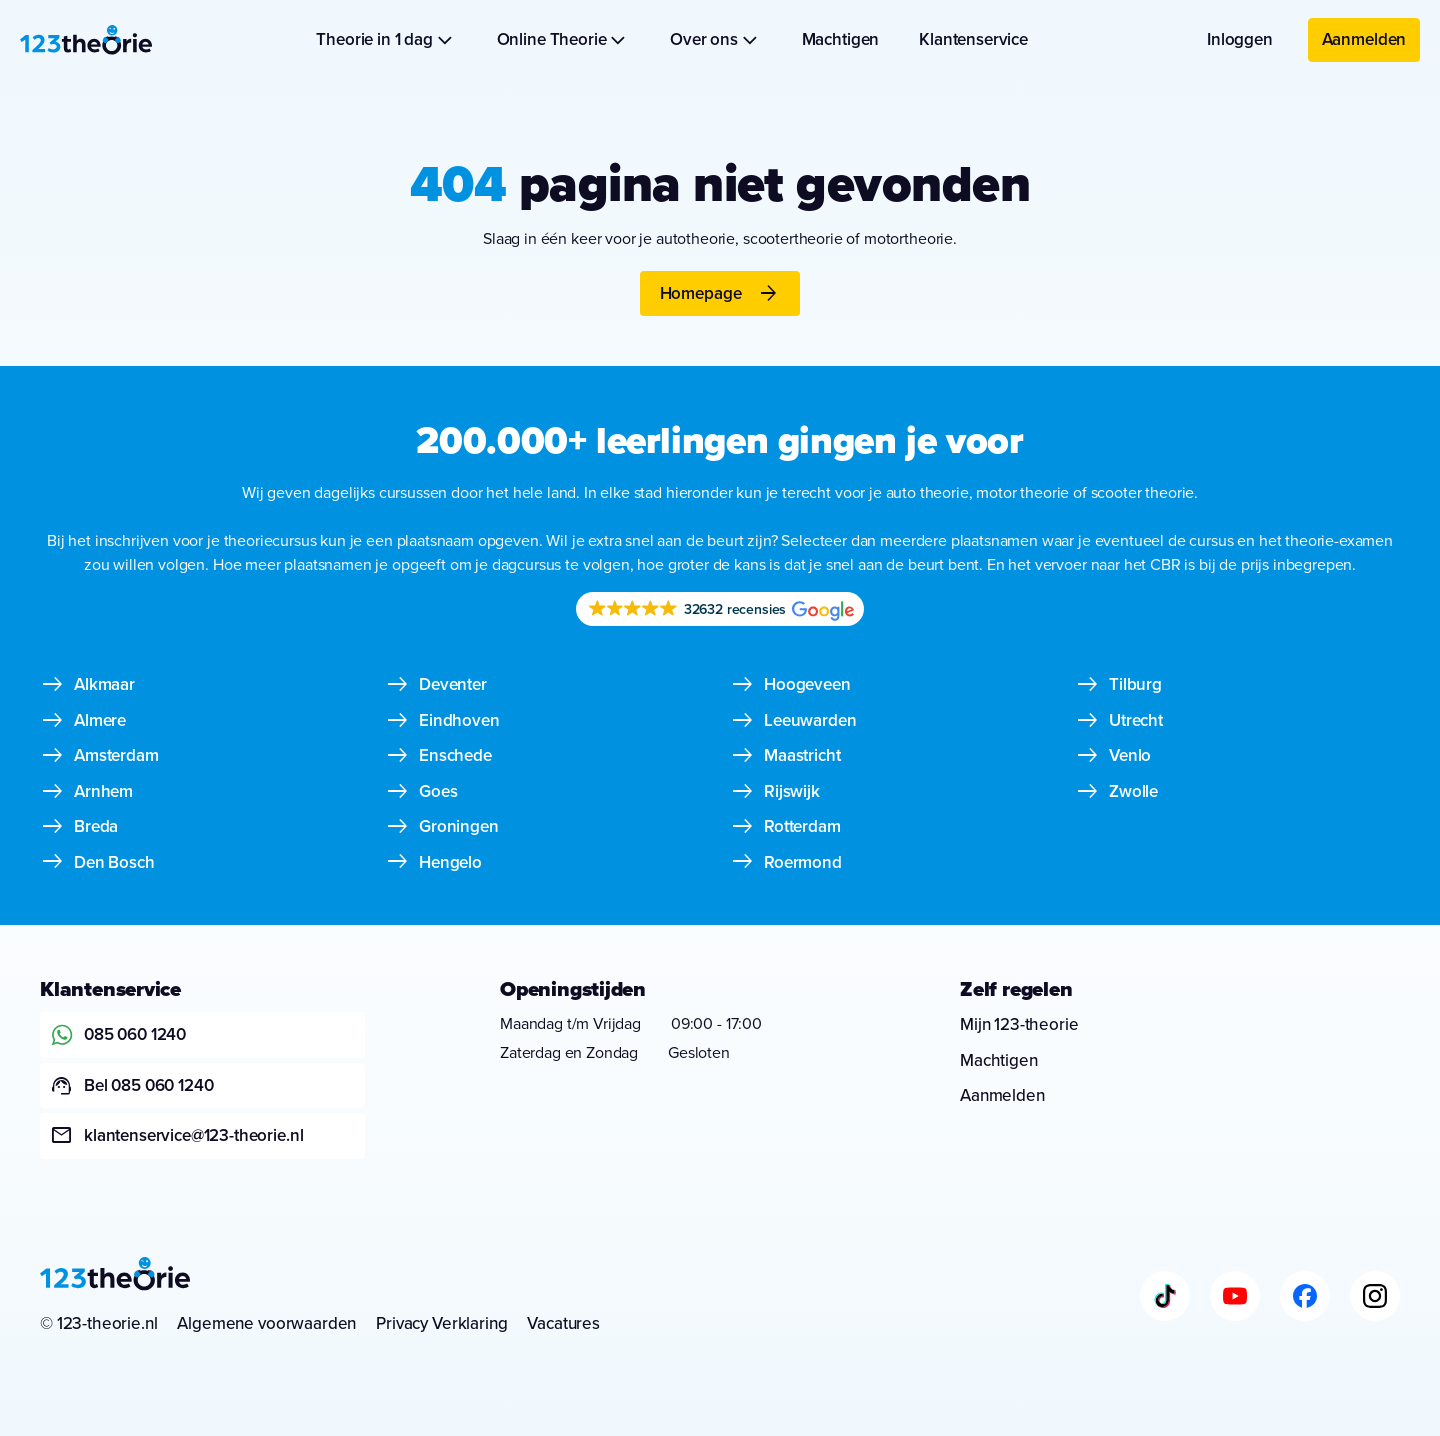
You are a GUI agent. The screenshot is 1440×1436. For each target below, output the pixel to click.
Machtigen (841, 39)
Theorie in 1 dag (386, 39)
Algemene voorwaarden (266, 1323)
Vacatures (563, 1323)
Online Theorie (564, 39)
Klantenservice (973, 39)
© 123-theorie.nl (98, 1323)
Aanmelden (1364, 39)
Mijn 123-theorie (1019, 1024)
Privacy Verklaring (441, 1323)
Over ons (715, 39)
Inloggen (1240, 39)
